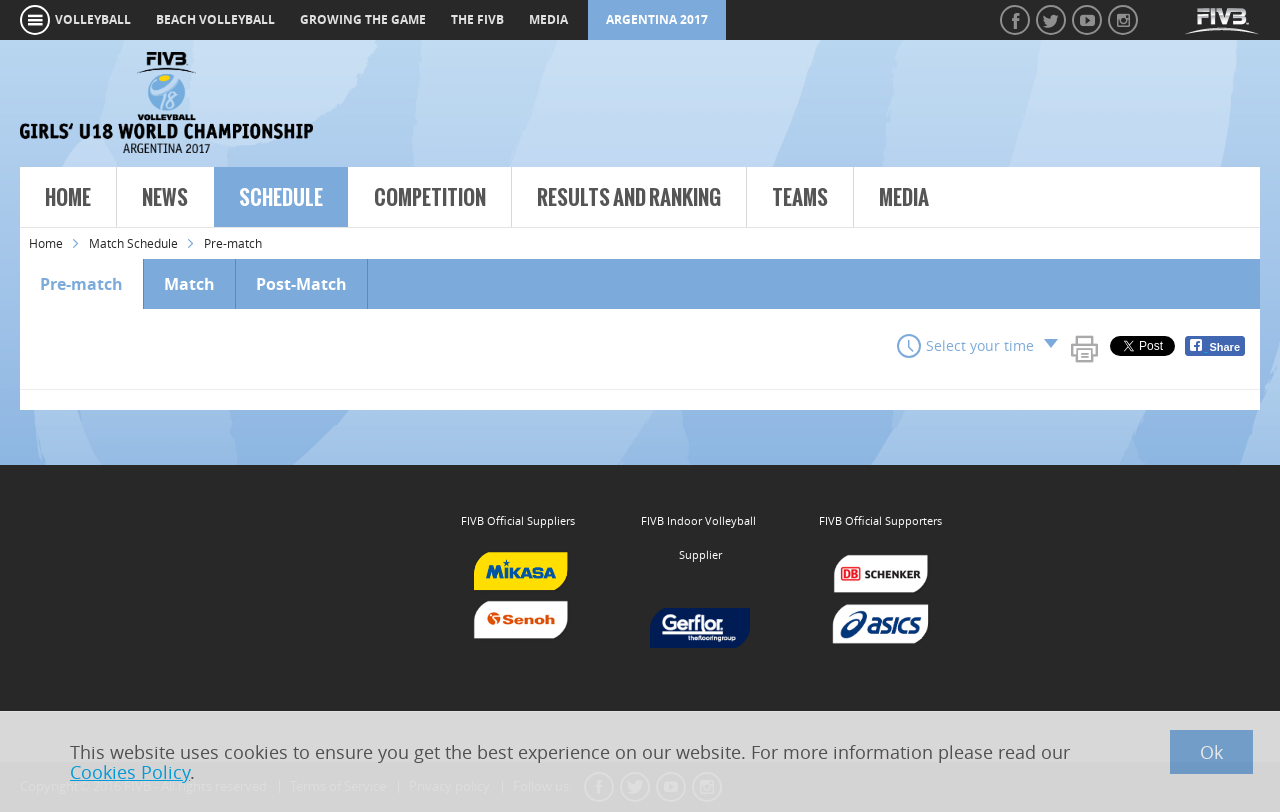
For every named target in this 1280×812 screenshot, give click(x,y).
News (165, 198)
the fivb (477, 19)
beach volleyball (215, 19)
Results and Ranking (629, 198)
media (548, 19)
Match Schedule (133, 243)
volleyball (93, 19)
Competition (430, 198)
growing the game (363, 19)
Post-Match (301, 284)
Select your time (980, 345)
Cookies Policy (130, 772)
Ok (1211, 752)
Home (68, 198)
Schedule (281, 198)
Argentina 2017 (657, 19)
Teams (800, 198)
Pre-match (81, 284)
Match (189, 284)
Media (904, 198)
